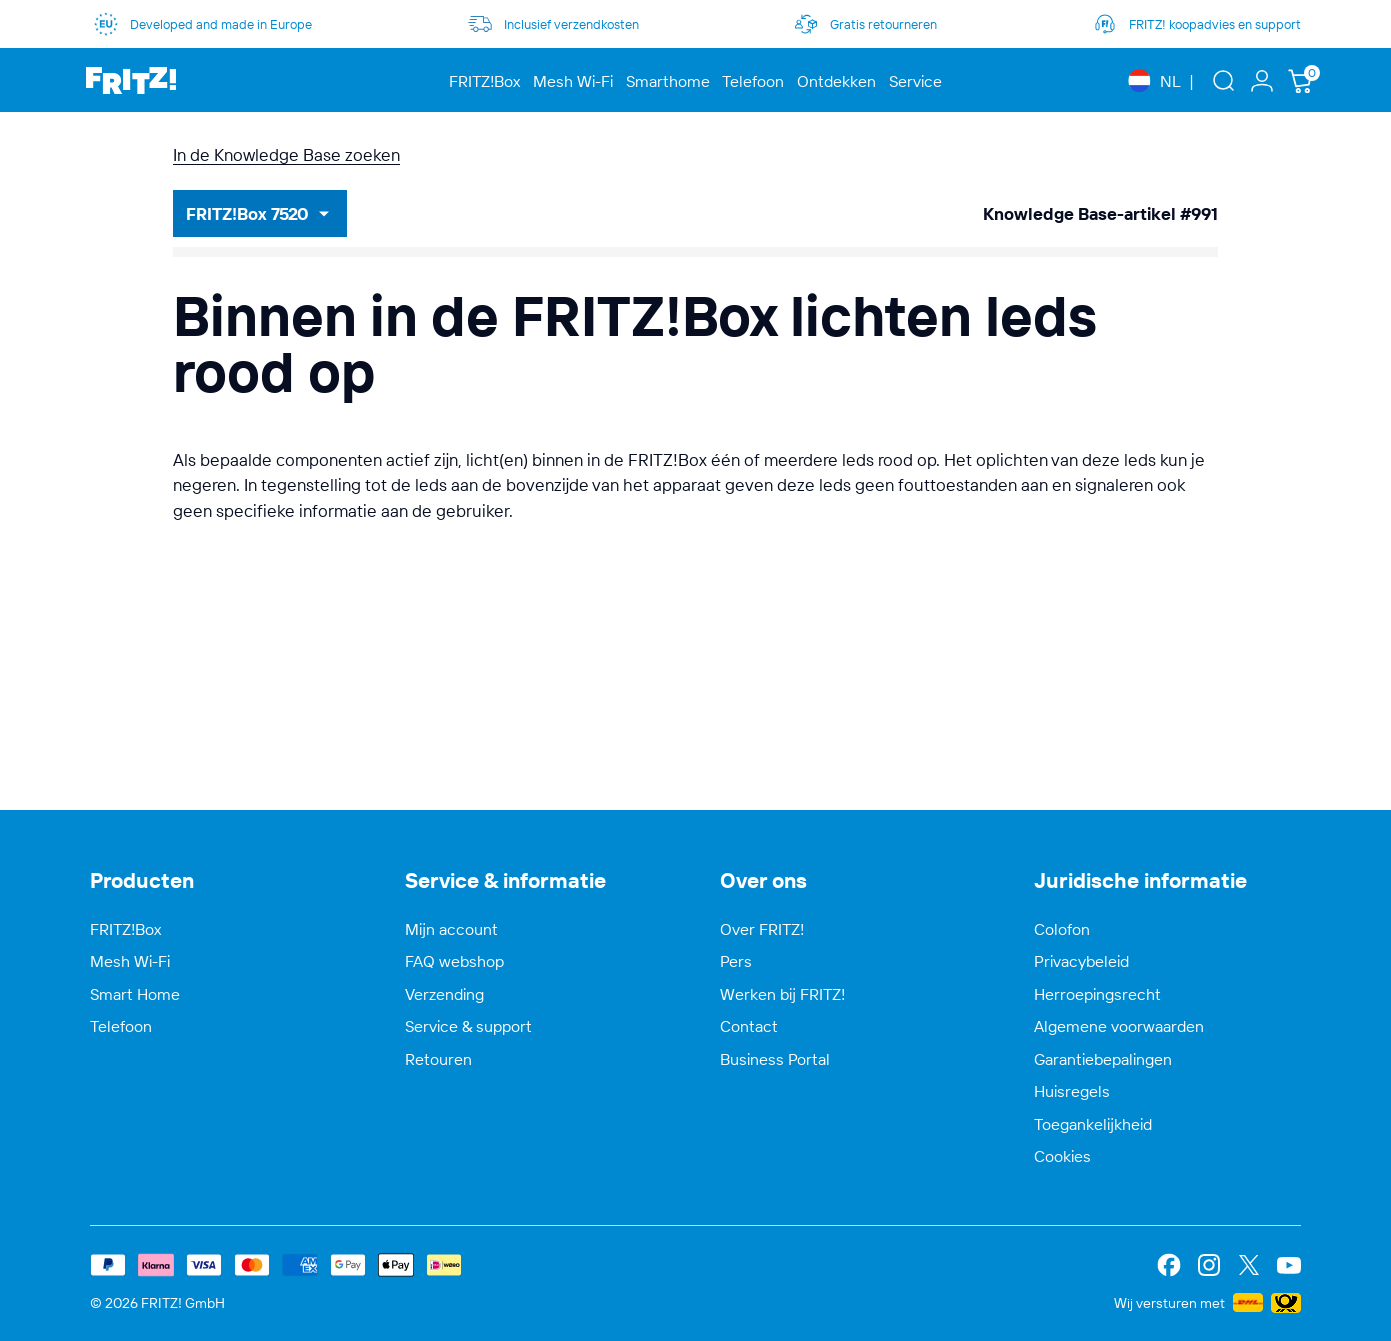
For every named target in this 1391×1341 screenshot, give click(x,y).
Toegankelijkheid (1093, 1124)
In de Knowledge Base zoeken (286, 154)
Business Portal (775, 1059)
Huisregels (1072, 1091)
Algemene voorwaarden (1119, 1026)
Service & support (468, 1026)
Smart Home (135, 994)
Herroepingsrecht (1097, 994)
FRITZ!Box (125, 929)
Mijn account (451, 929)
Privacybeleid (1081, 961)
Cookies (1062, 1156)
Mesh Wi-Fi (130, 961)
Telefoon (121, 1026)
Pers (736, 961)
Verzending (444, 994)
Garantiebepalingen (1103, 1059)
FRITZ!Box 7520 (247, 213)
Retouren (438, 1059)
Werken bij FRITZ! (782, 994)
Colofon (1062, 929)
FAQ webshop (454, 961)
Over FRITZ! (762, 929)
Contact (749, 1026)
